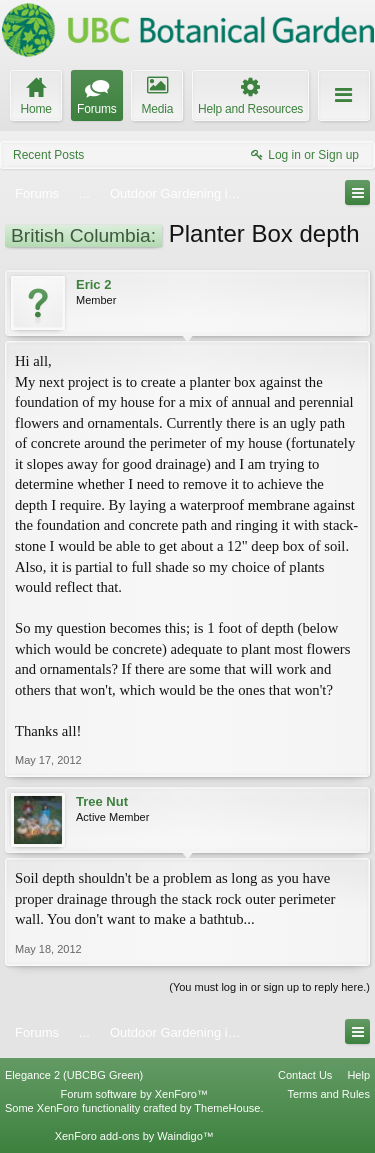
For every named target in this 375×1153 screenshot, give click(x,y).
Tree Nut (102, 801)
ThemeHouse (227, 1108)
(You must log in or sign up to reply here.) (269, 987)
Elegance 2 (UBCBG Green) (74, 1075)
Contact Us (305, 1075)
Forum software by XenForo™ (134, 1094)
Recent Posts (48, 155)
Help (358, 1075)
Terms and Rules (328, 1094)
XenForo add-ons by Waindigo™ (134, 1136)
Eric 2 (93, 284)
